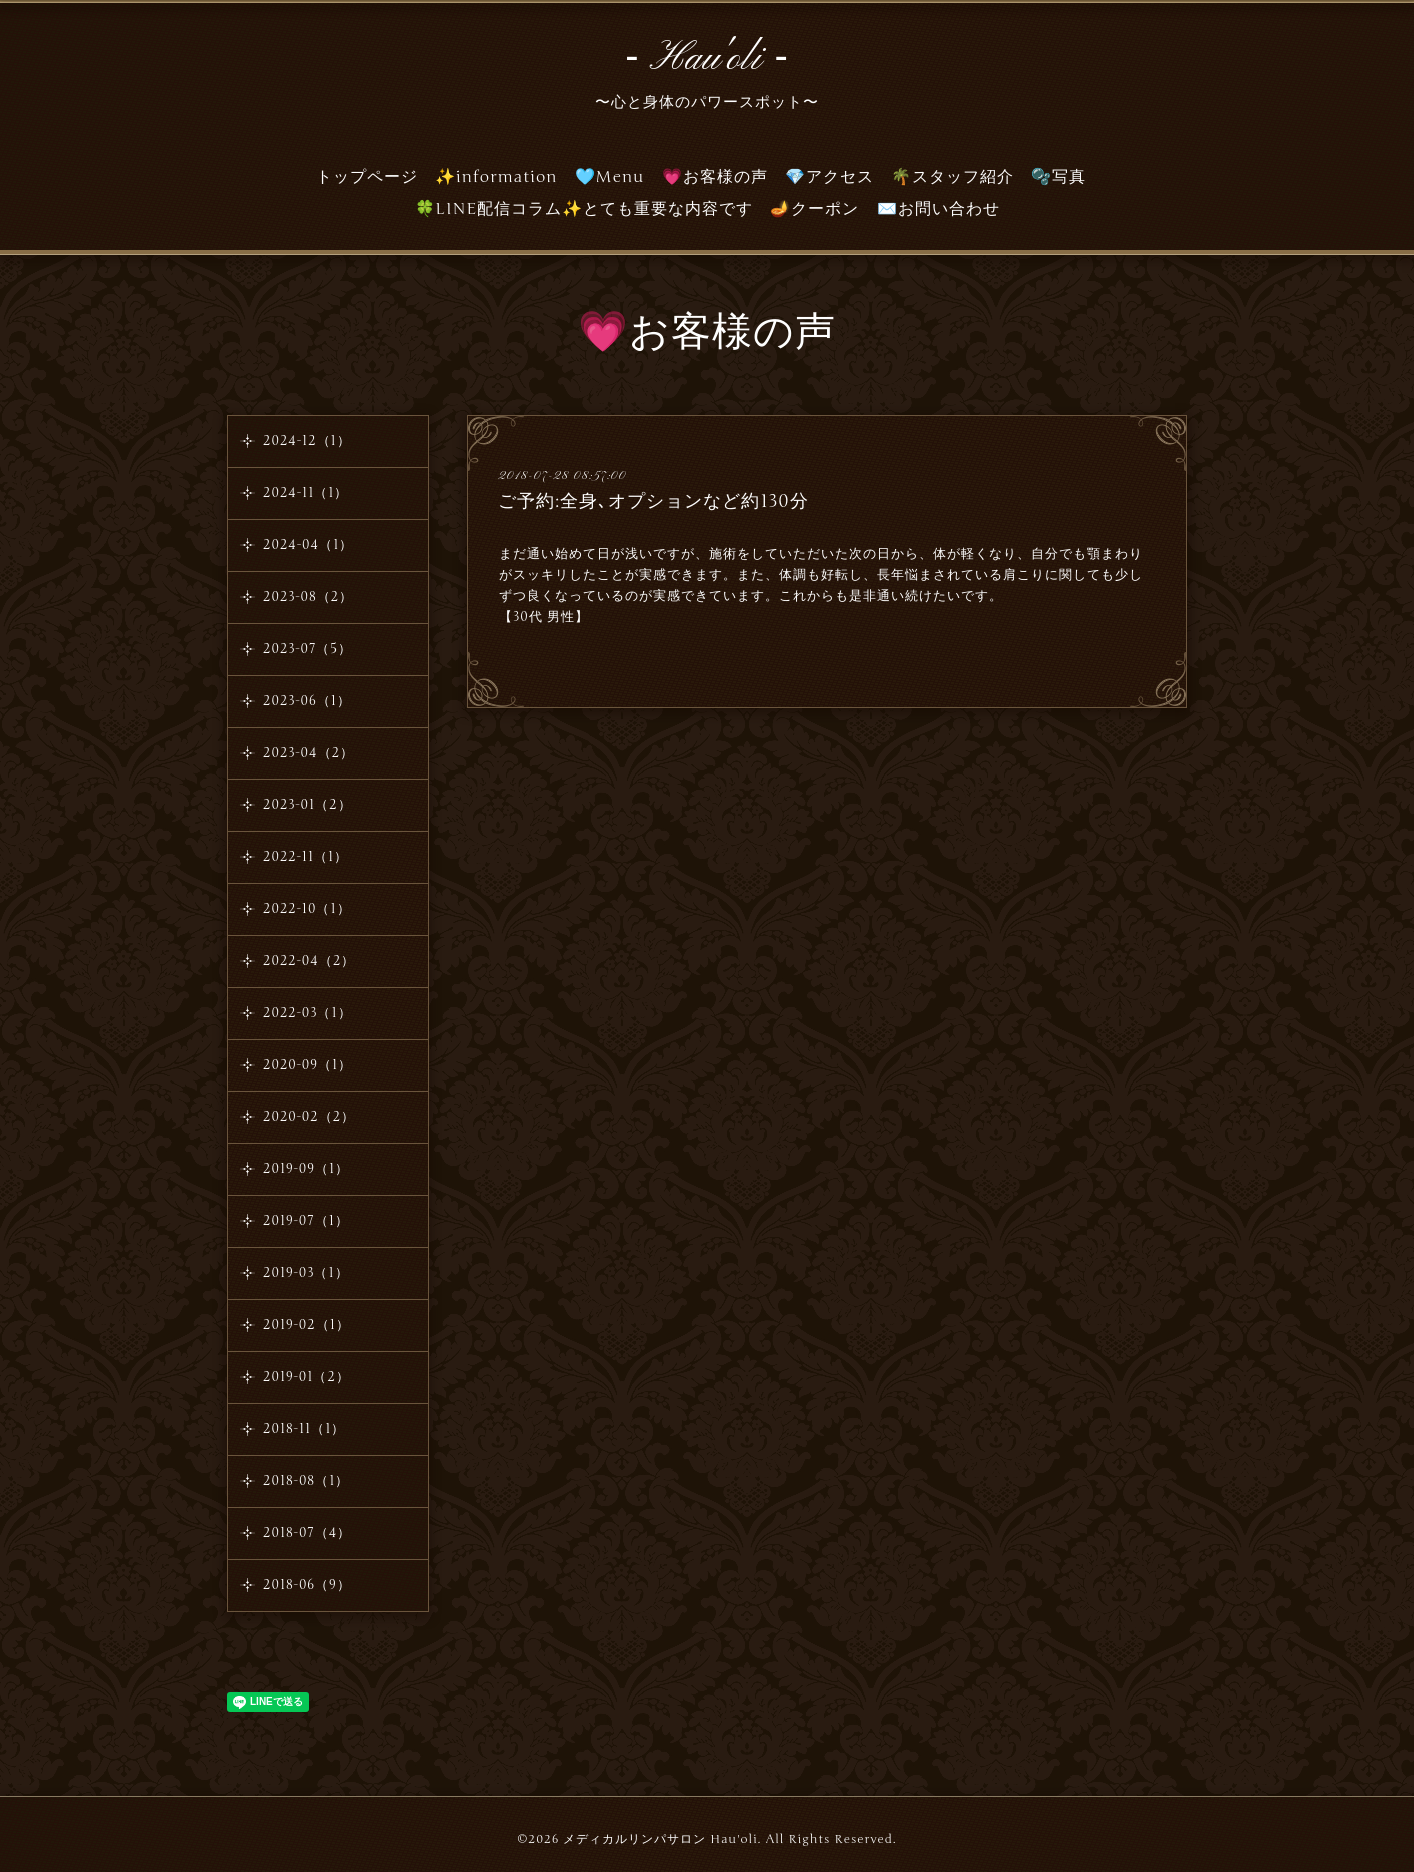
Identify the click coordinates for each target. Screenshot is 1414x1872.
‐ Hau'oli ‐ (707, 59)
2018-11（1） (304, 1429)
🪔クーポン (814, 209)
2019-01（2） (306, 1377)
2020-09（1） (307, 1065)
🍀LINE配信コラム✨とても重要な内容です (584, 209)
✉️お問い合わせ (938, 209)
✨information (496, 177)
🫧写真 (1058, 177)
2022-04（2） (309, 961)
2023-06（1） (307, 701)
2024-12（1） (307, 441)
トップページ (367, 177)
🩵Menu (610, 177)
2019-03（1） (306, 1273)
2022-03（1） (307, 1013)
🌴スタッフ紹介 (952, 177)
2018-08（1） (306, 1481)
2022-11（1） (305, 857)
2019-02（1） (306, 1325)
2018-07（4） (307, 1533)
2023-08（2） (308, 597)
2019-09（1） (306, 1169)
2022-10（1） (307, 909)
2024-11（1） (305, 493)
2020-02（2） (309, 1117)
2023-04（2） (308, 753)
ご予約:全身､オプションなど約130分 (653, 501)
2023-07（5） (307, 649)
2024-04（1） (308, 545)
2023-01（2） (307, 805)
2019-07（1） (306, 1221)
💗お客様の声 (715, 177)
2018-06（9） (307, 1585)
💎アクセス (829, 177)
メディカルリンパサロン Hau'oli (660, 1839)
